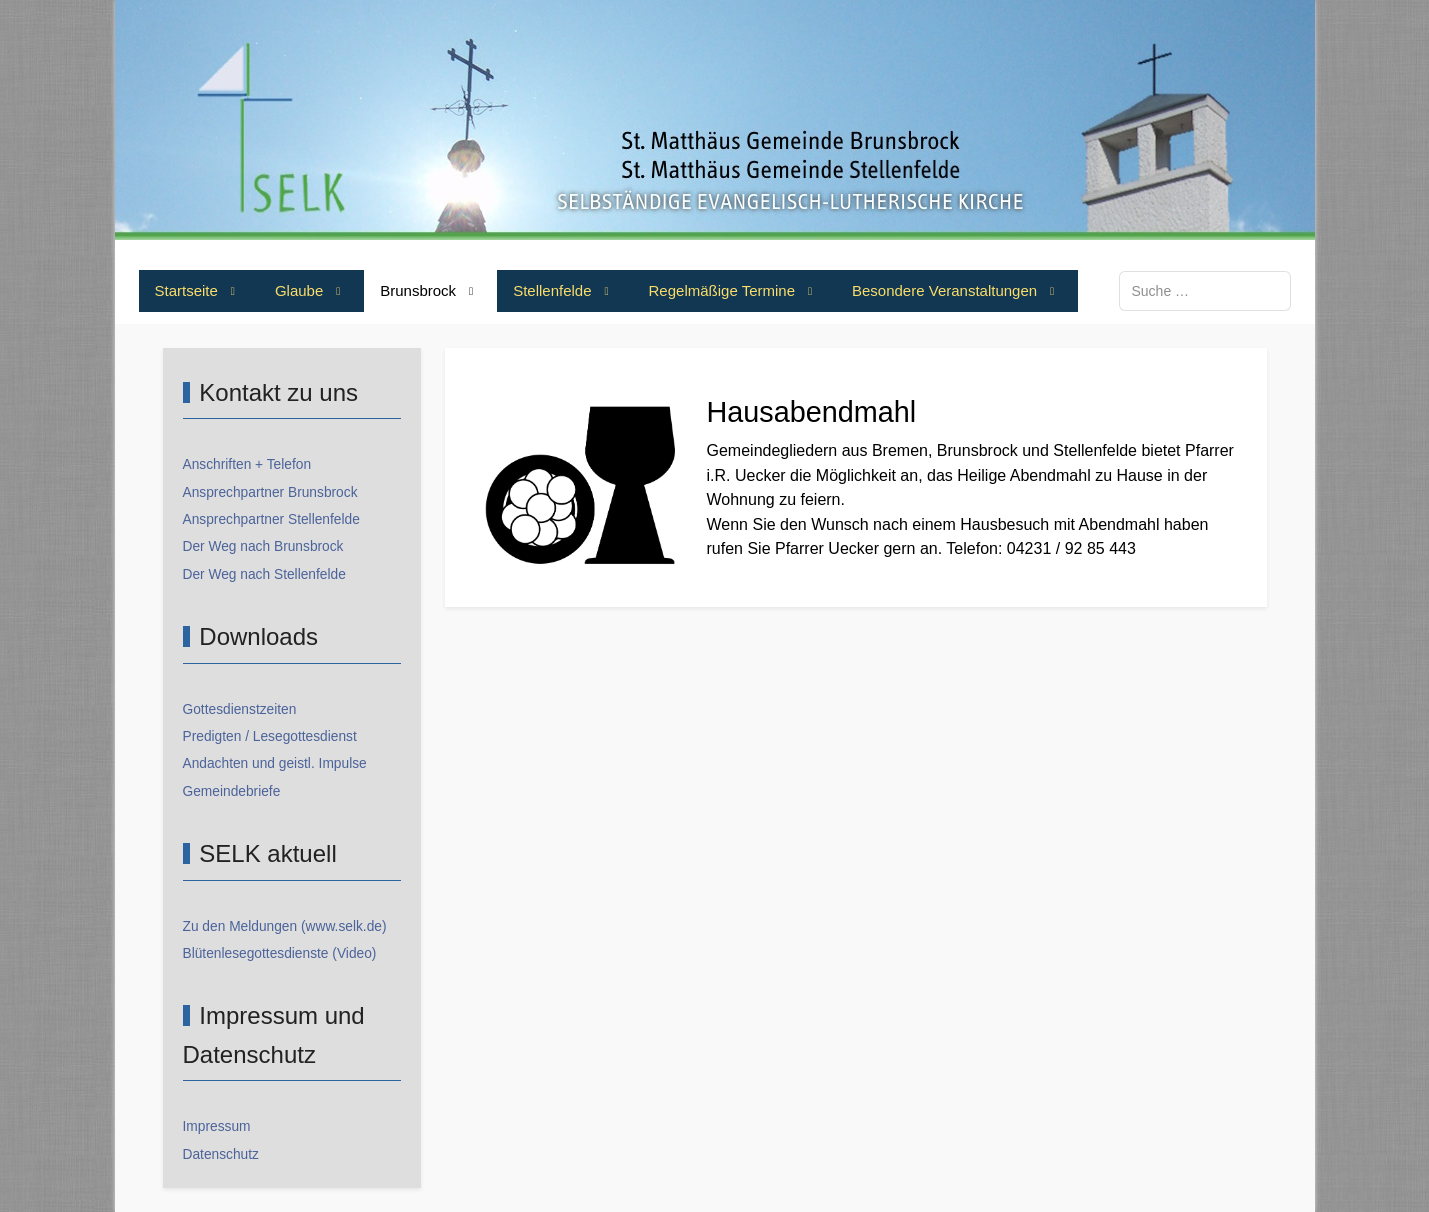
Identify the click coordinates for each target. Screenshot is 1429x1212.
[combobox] (1205, 290)
